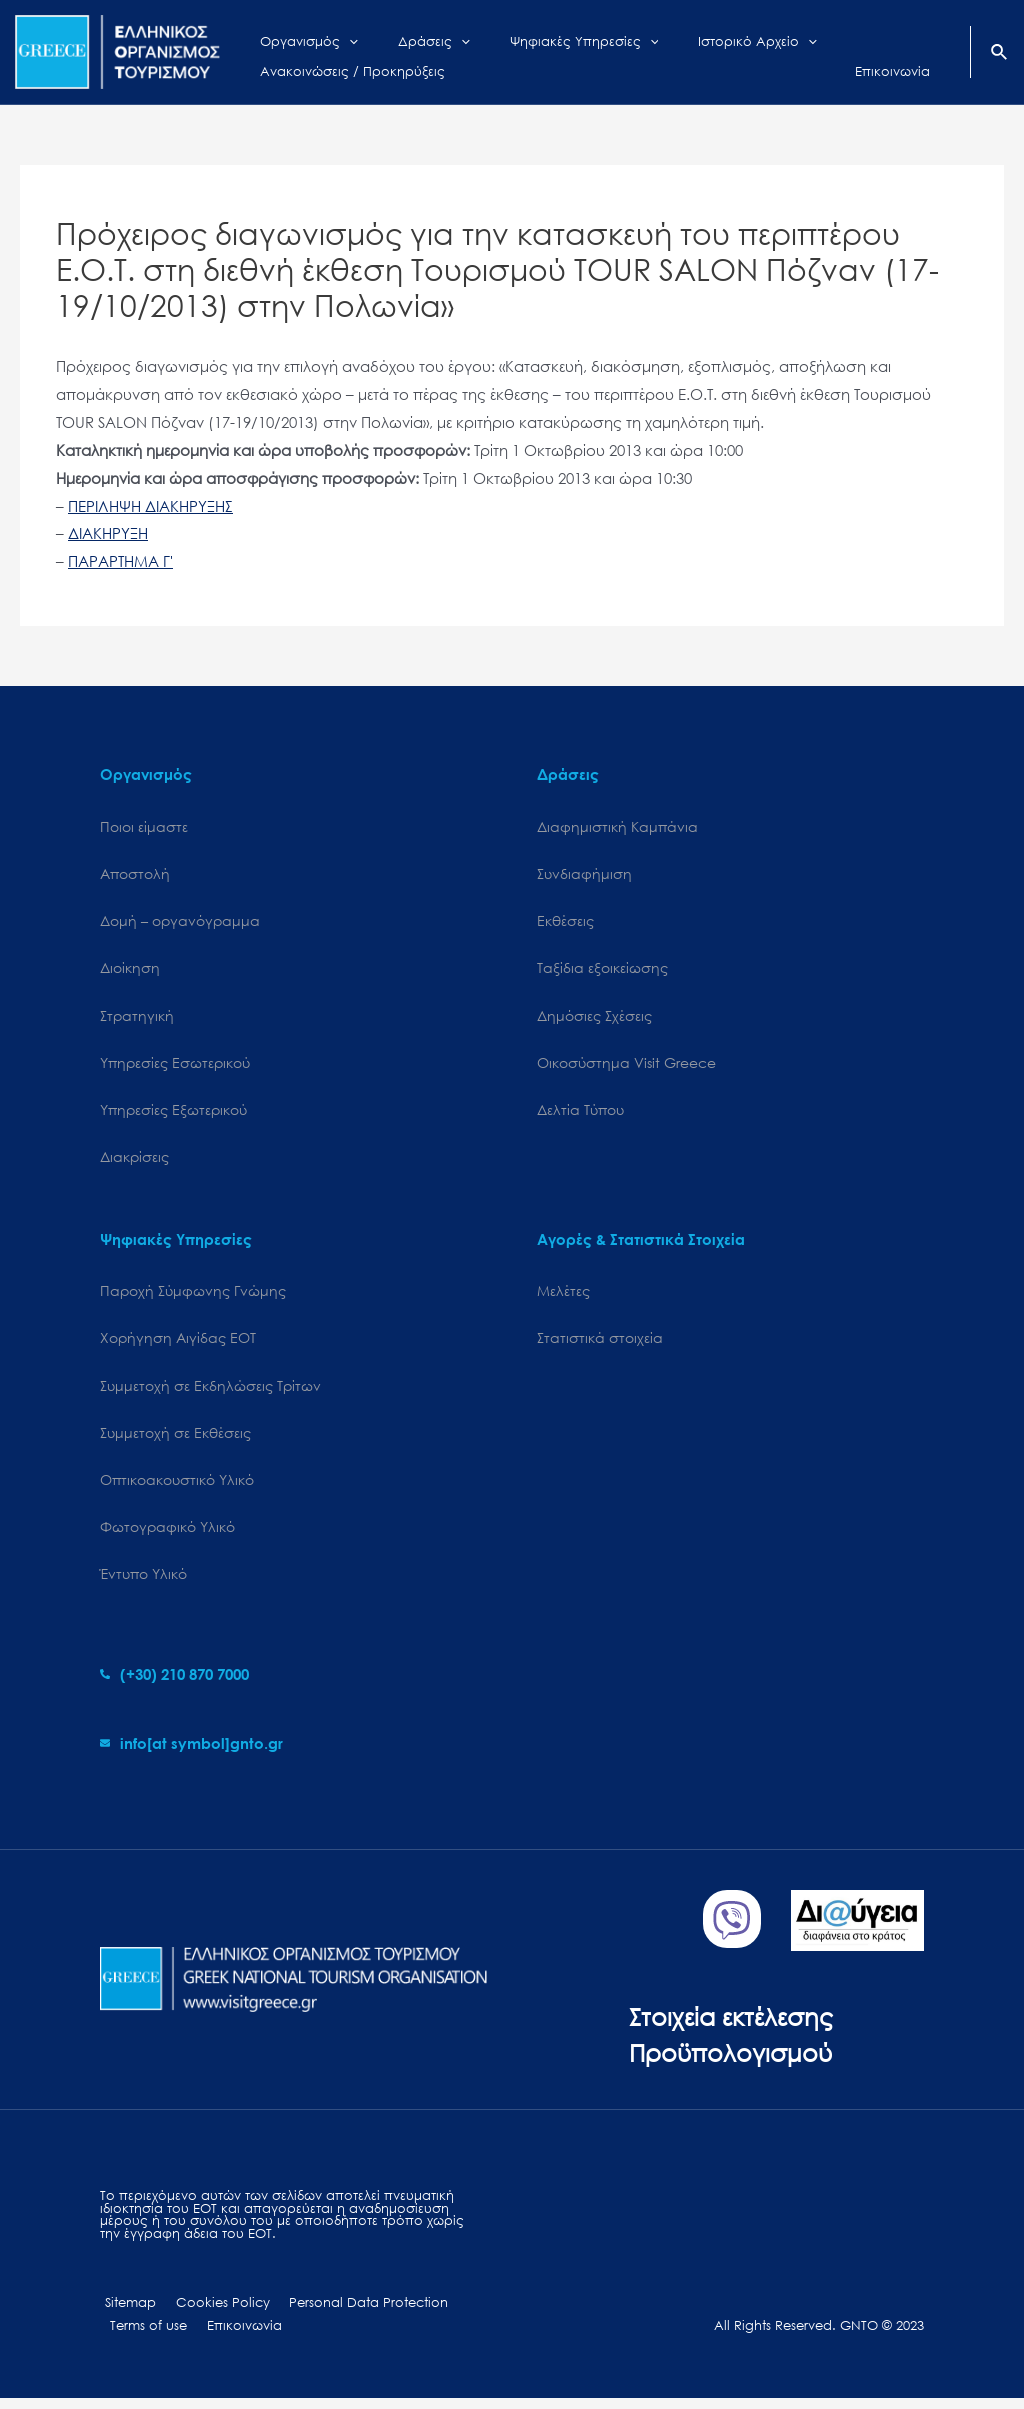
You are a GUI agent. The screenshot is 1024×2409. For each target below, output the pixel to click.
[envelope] (191, 1752)
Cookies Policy (211, 2312)
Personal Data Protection (350, 2312)
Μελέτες (563, 1295)
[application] (334, 37)
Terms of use (145, 2336)
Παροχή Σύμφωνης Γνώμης (193, 1295)
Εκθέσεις (565, 921)
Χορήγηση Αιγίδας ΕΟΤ (178, 1343)
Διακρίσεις (134, 1161)
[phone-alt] (174, 1683)
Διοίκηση (130, 969)
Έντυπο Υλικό (143, 1582)
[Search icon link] (1000, 54)
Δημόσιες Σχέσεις (594, 1017)
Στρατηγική (137, 1017)
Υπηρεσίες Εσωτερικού (175, 1065)
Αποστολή (135, 874)
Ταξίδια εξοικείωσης (602, 969)
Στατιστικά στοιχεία (600, 1343)
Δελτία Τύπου (580, 1113)
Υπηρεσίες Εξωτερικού (173, 1113)
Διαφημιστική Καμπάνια (617, 826)
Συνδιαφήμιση (584, 874)
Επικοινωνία (234, 2336)
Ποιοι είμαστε (144, 826)
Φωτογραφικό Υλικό (167, 1534)
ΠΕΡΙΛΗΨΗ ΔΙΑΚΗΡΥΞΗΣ (150, 506)
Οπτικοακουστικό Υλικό (177, 1486)
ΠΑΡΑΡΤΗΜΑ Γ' (120, 561)
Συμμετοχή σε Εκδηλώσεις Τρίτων (210, 1391)
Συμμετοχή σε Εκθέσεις (175, 1438)
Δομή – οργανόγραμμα (180, 921)
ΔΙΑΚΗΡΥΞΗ (108, 533)
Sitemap (125, 2312)
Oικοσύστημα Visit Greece (626, 1065)
